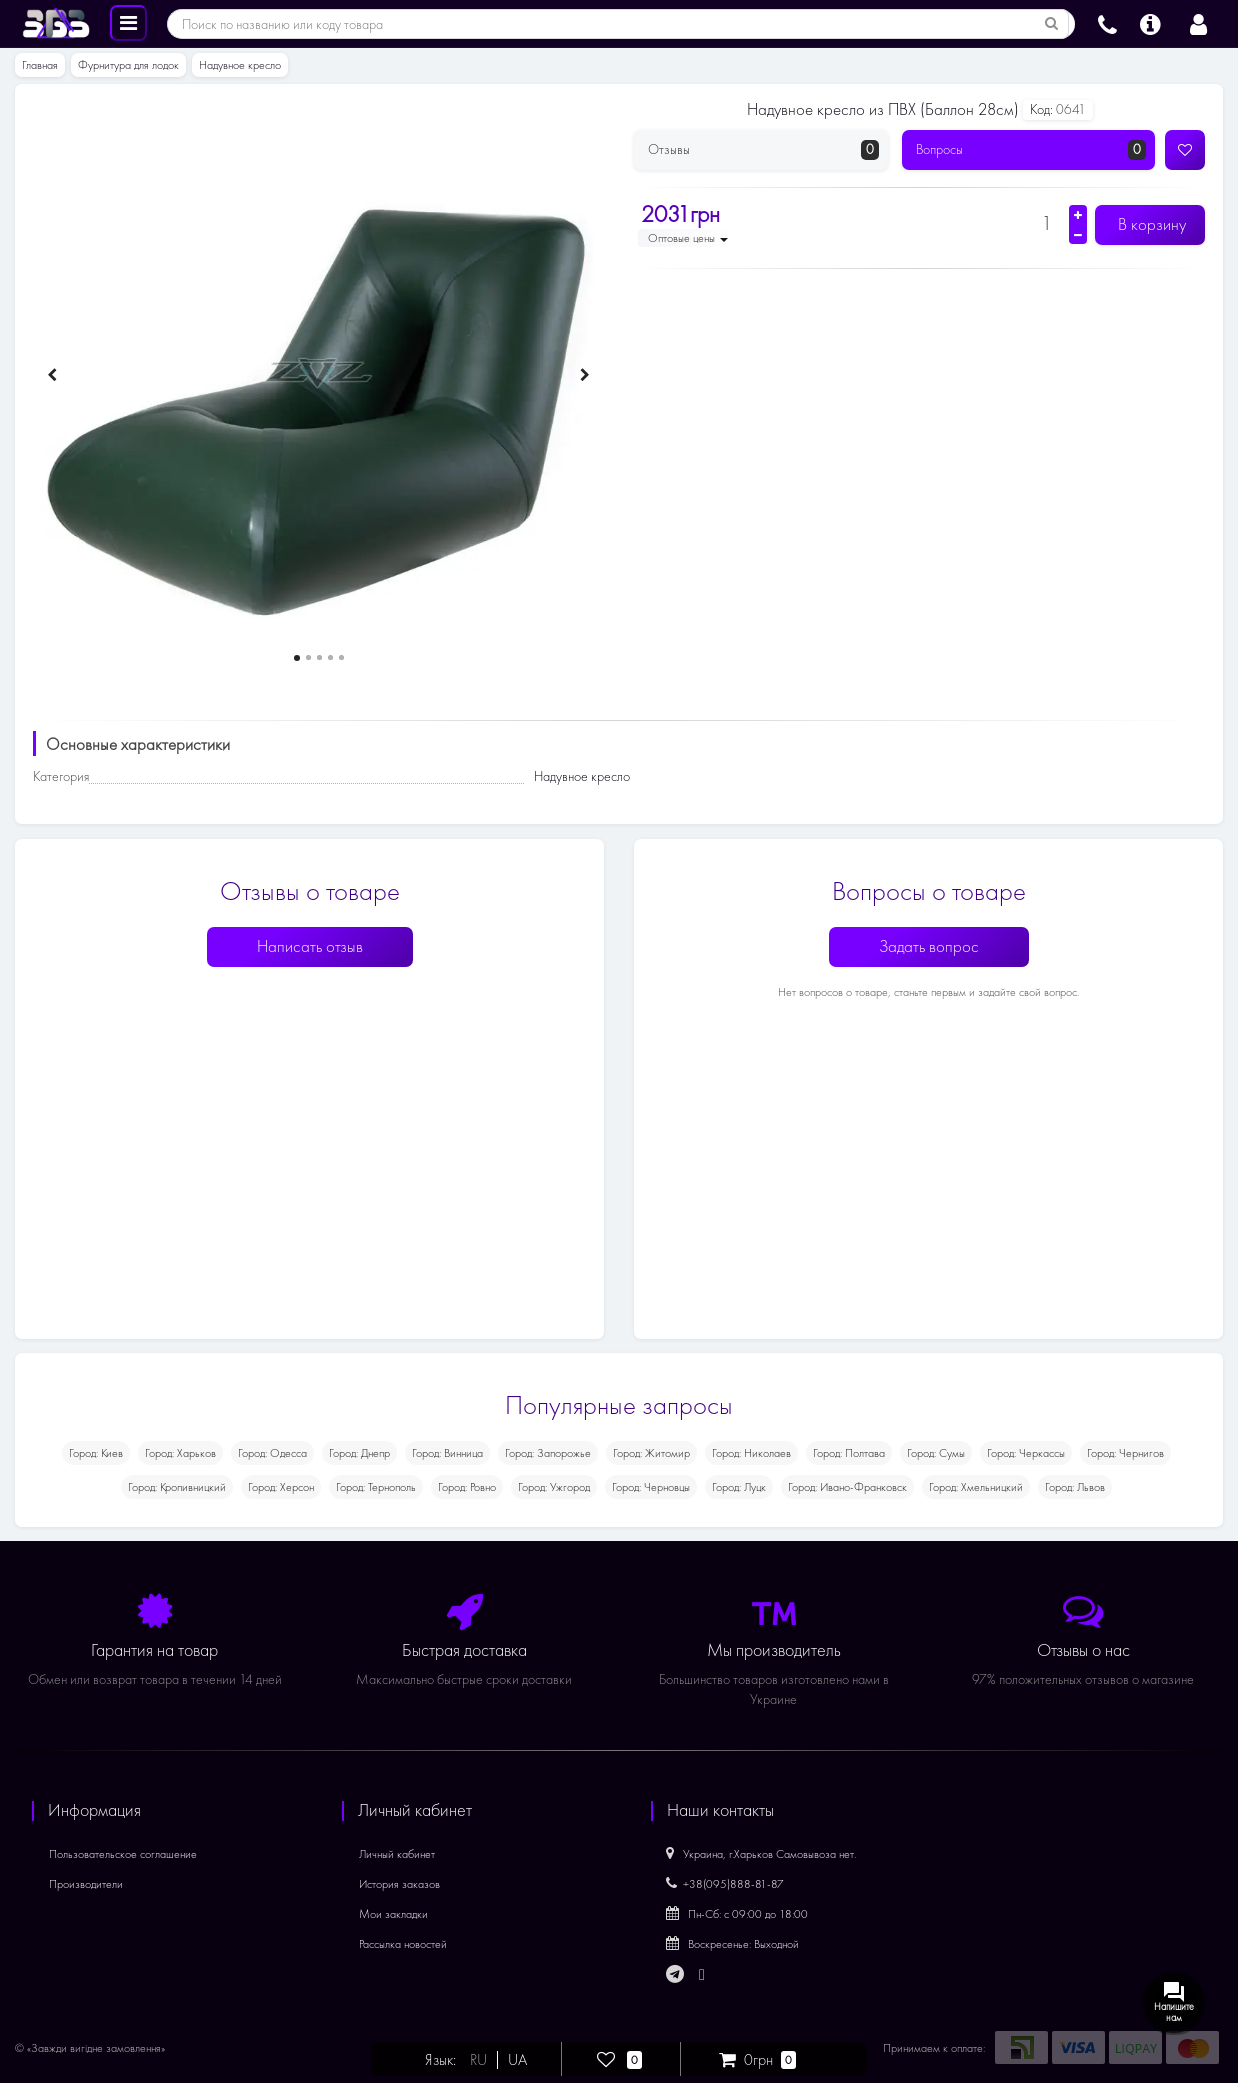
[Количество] (1046, 223)
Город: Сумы (936, 1453)
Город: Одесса (272, 1453)
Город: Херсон (281, 1487)
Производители (86, 1884)
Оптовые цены (688, 238)
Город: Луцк (739, 1487)
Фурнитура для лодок (128, 65)
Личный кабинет (397, 1854)
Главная (40, 65)
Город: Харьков (180, 1453)
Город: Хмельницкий (976, 1487)
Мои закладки (393, 1914)
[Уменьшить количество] (1078, 235)
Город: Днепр (359, 1453)
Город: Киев (96, 1453)
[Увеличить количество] (1078, 215)
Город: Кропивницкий (177, 1487)
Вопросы (1031, 150)
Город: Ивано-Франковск (847, 1487)
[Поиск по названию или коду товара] (1052, 24)
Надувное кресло (240, 65)
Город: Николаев (751, 1453)
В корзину (1150, 224)
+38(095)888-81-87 (725, 1884)
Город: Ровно (467, 1487)
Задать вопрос (929, 946)
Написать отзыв (310, 946)
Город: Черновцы (651, 1487)
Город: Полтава (849, 1453)
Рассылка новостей (403, 1944)
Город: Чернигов (1125, 1453)
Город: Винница (447, 1453)
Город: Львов (1075, 1487)
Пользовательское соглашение (123, 1854)
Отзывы (763, 150)
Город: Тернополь (376, 1487)
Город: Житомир (651, 1453)
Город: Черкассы (1026, 1453)
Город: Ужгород (554, 1487)
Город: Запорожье (548, 1453)
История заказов (399, 1884)
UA (517, 2060)
